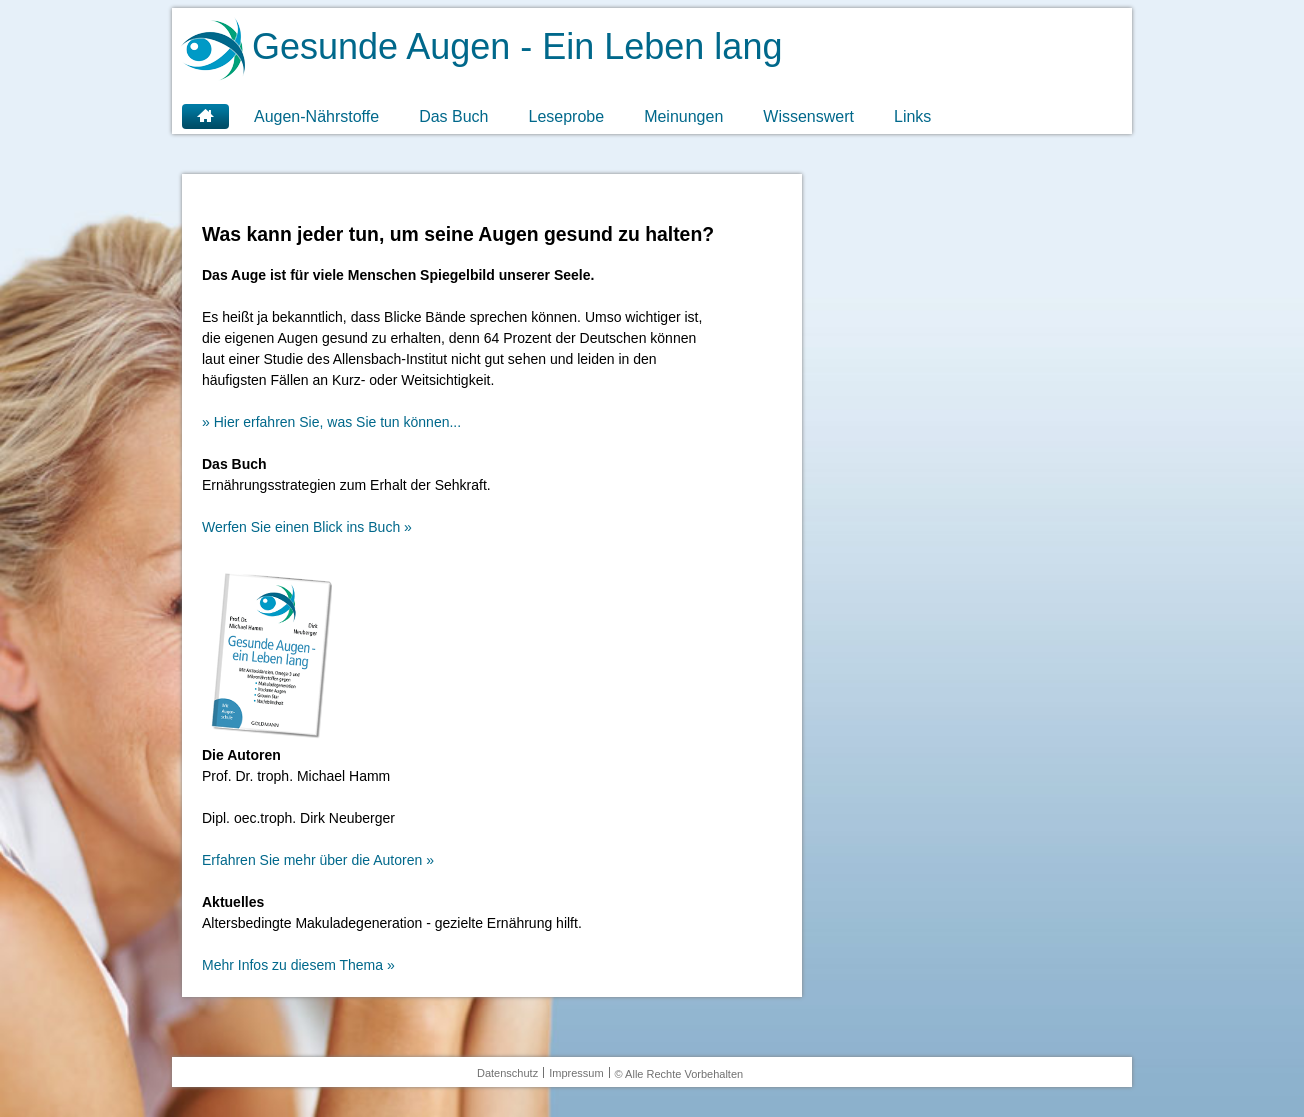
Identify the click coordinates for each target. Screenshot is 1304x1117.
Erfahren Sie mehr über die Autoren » (318, 860)
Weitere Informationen (195, 1108)
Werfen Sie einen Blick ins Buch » (307, 527)
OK (1150, 1069)
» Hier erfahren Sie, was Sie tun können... (331, 422)
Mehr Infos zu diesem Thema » (298, 965)
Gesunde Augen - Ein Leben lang (517, 46)
